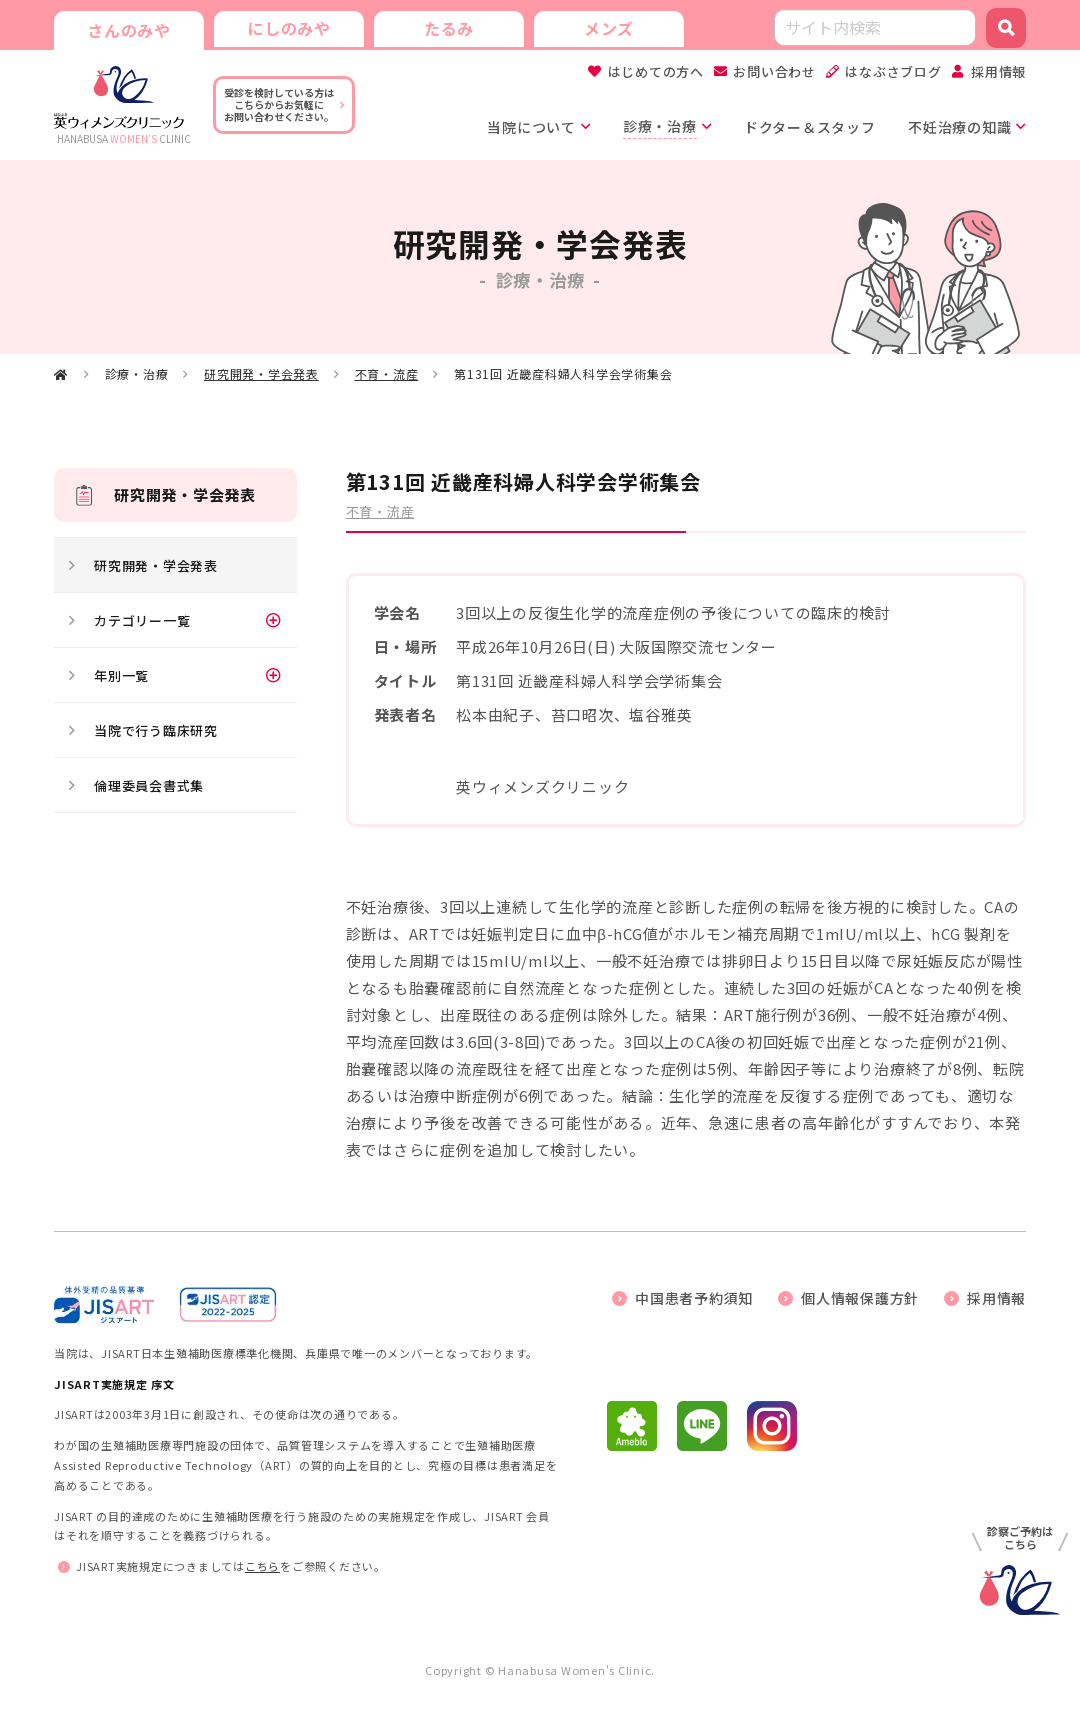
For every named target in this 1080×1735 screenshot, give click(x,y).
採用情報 (998, 71)
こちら (262, 1566)
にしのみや (289, 28)
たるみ (449, 28)
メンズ (609, 28)
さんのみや (129, 30)
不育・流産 (387, 373)
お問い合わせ (774, 71)
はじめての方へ (656, 71)
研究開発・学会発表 (261, 373)
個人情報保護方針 (860, 1298)
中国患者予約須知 (694, 1298)
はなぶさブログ (893, 71)
